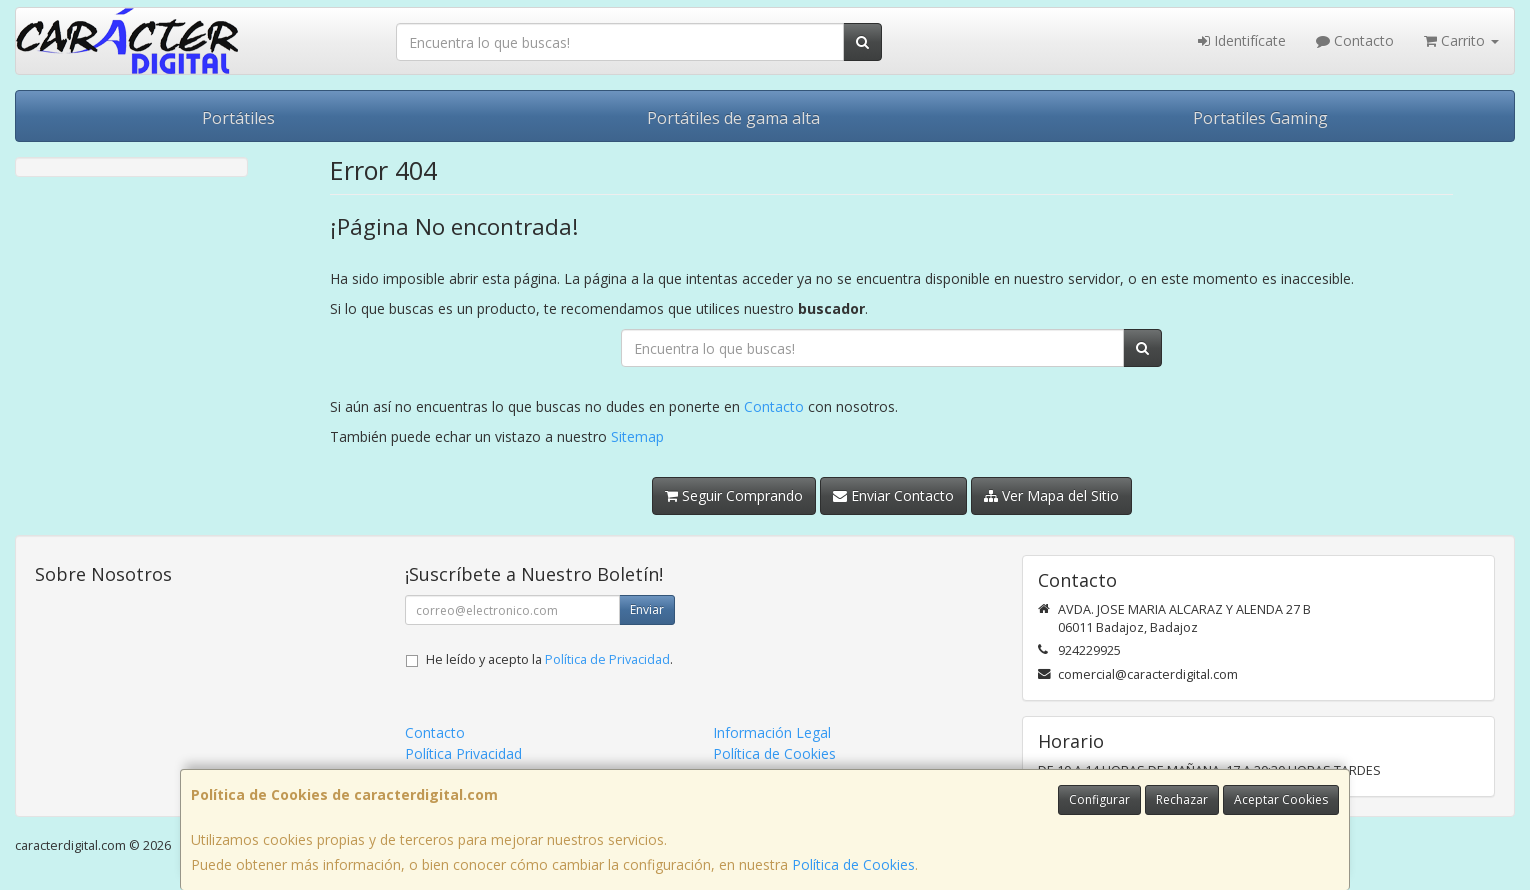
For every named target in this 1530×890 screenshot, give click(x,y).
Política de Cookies (853, 864)
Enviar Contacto (893, 495)
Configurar (1099, 799)
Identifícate (1242, 40)
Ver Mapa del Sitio (1051, 495)
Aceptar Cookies (1281, 799)
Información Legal (772, 732)
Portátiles (238, 118)
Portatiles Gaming (1260, 118)
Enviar (647, 609)
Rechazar (1182, 799)
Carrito (1461, 40)
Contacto (1355, 40)
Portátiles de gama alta (733, 118)
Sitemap (637, 436)
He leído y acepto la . (549, 659)
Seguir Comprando (734, 495)
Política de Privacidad (607, 659)
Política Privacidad (463, 753)
